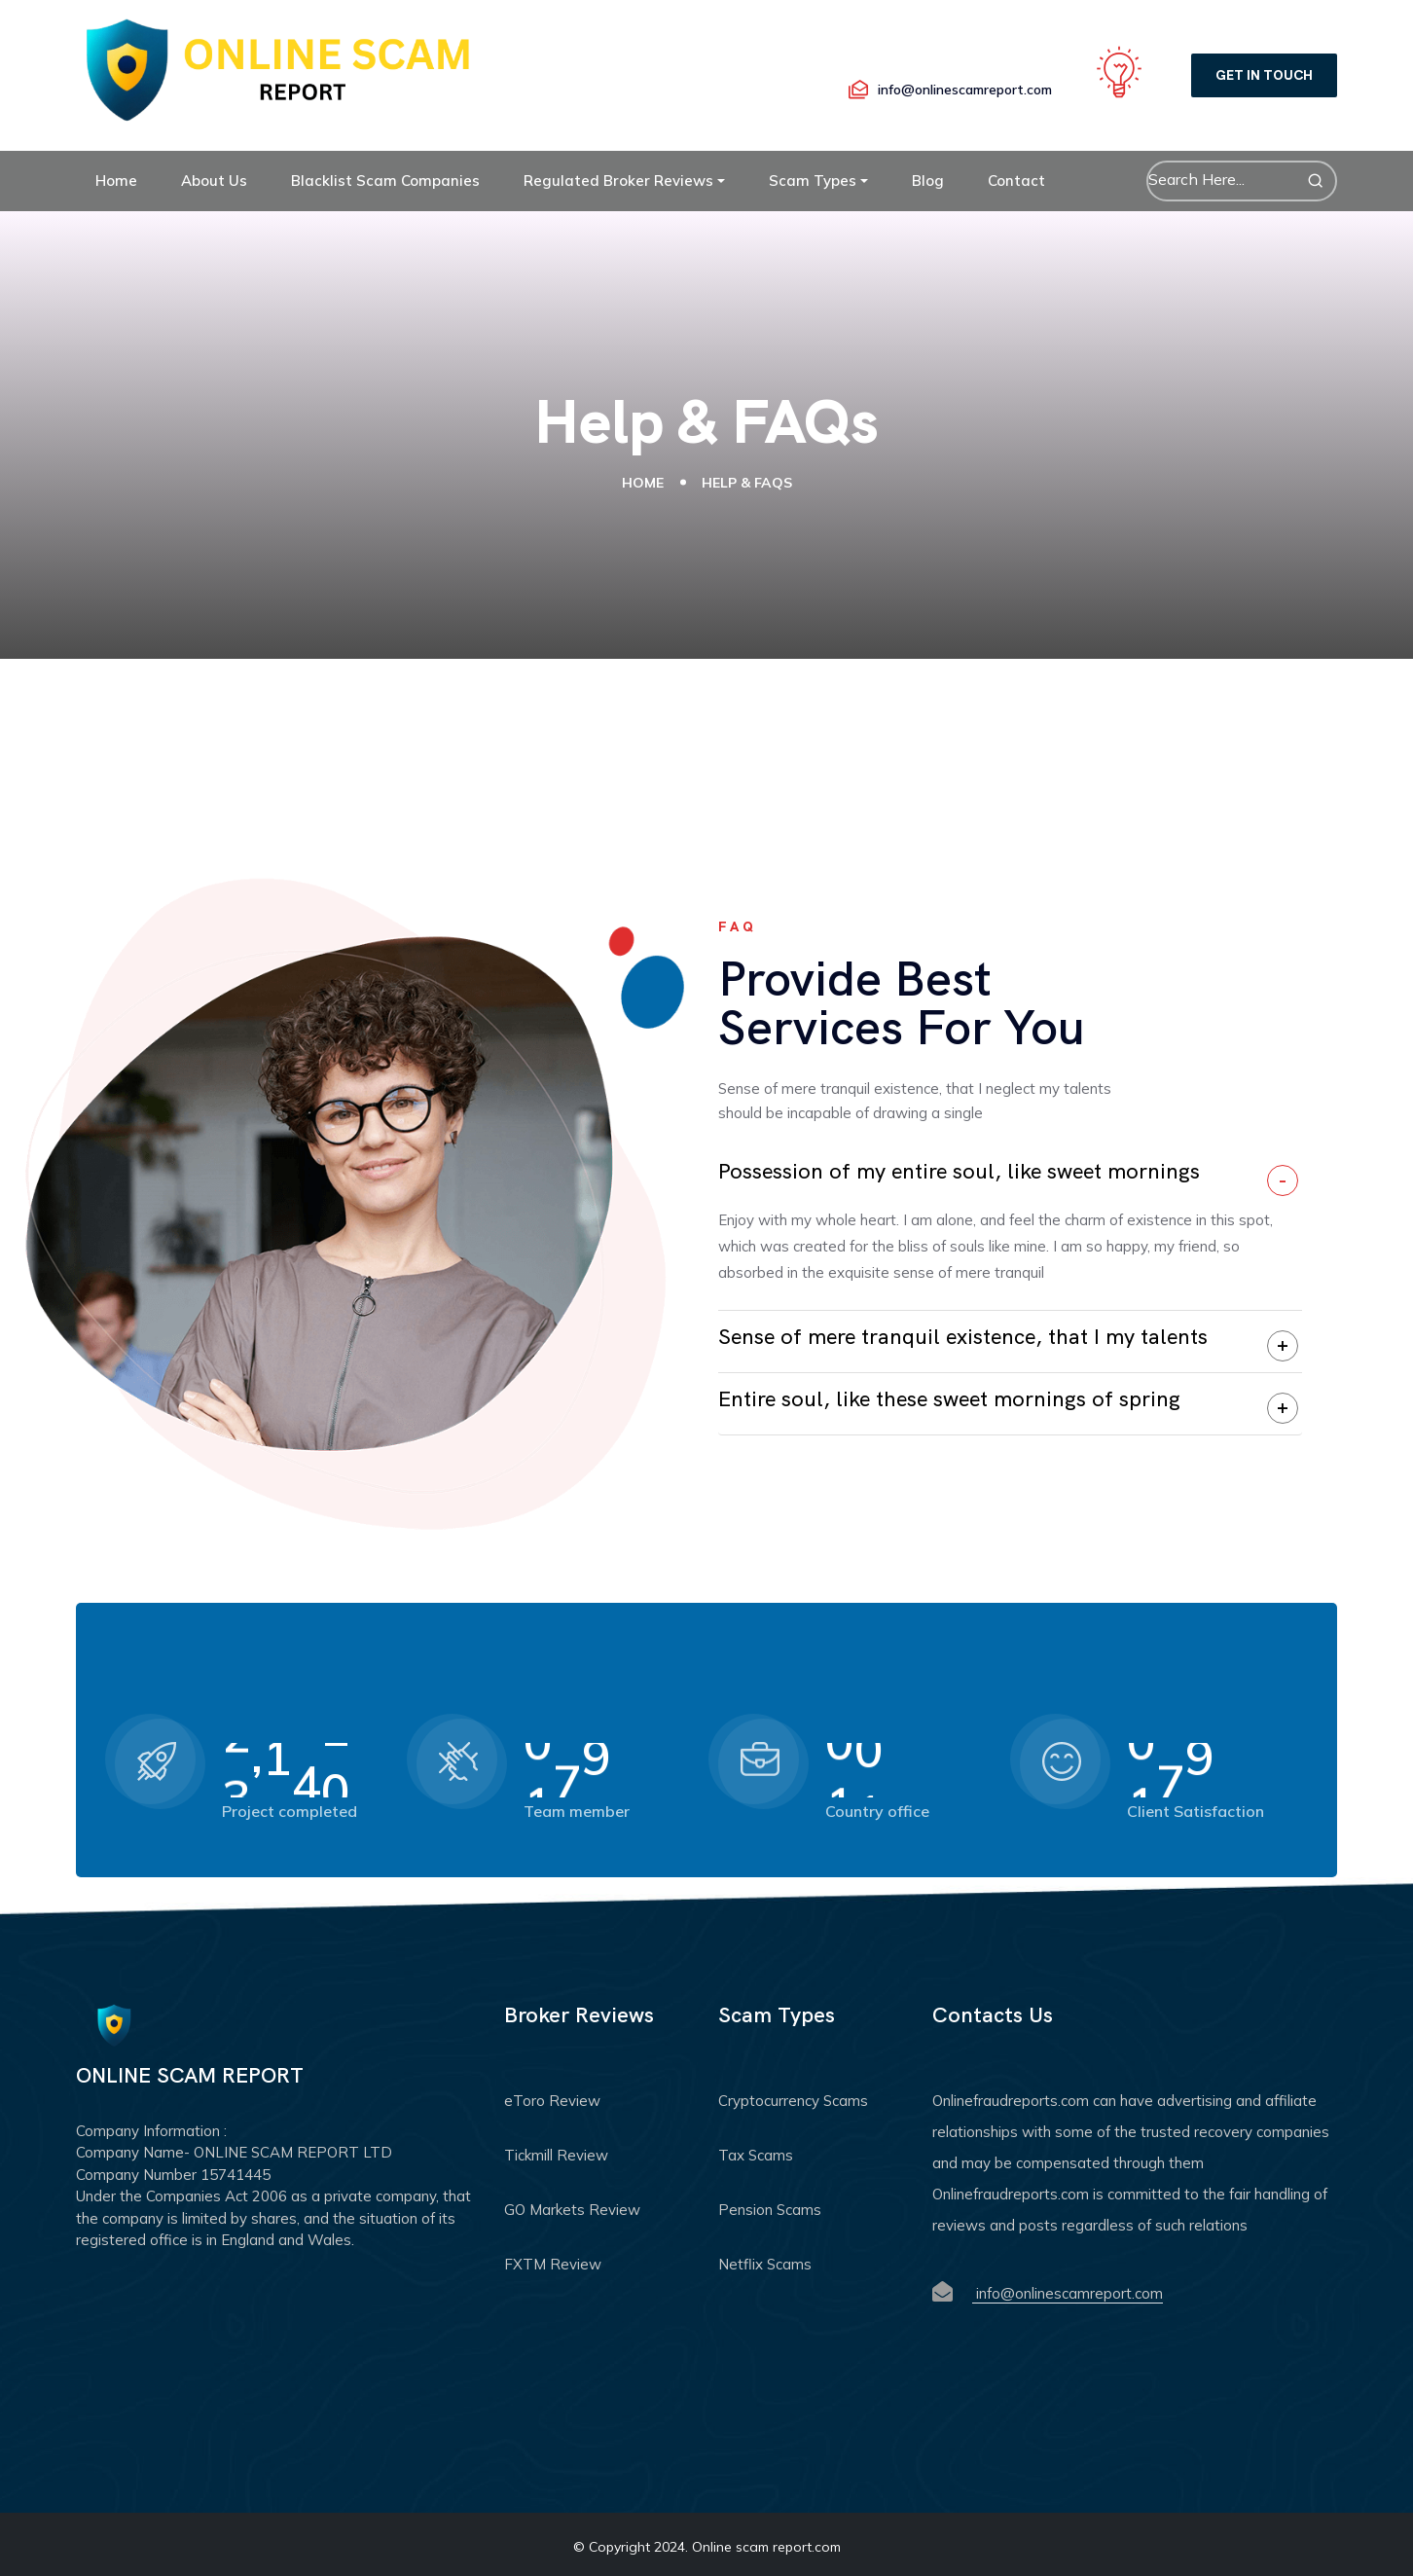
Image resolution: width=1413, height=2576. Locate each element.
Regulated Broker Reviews (618, 180)
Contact (1016, 180)
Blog (928, 180)
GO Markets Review (572, 2209)
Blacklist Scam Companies (385, 180)
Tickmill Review (556, 2155)
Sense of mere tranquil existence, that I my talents (963, 1337)
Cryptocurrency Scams (793, 2100)
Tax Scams (755, 2155)
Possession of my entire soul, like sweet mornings (959, 1171)
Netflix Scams (765, 2264)
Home (116, 180)
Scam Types (812, 180)
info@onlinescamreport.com (1067, 2293)
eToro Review (552, 2100)
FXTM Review (552, 2264)
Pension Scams (769, 2209)
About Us (214, 180)
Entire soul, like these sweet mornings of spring (949, 1399)
